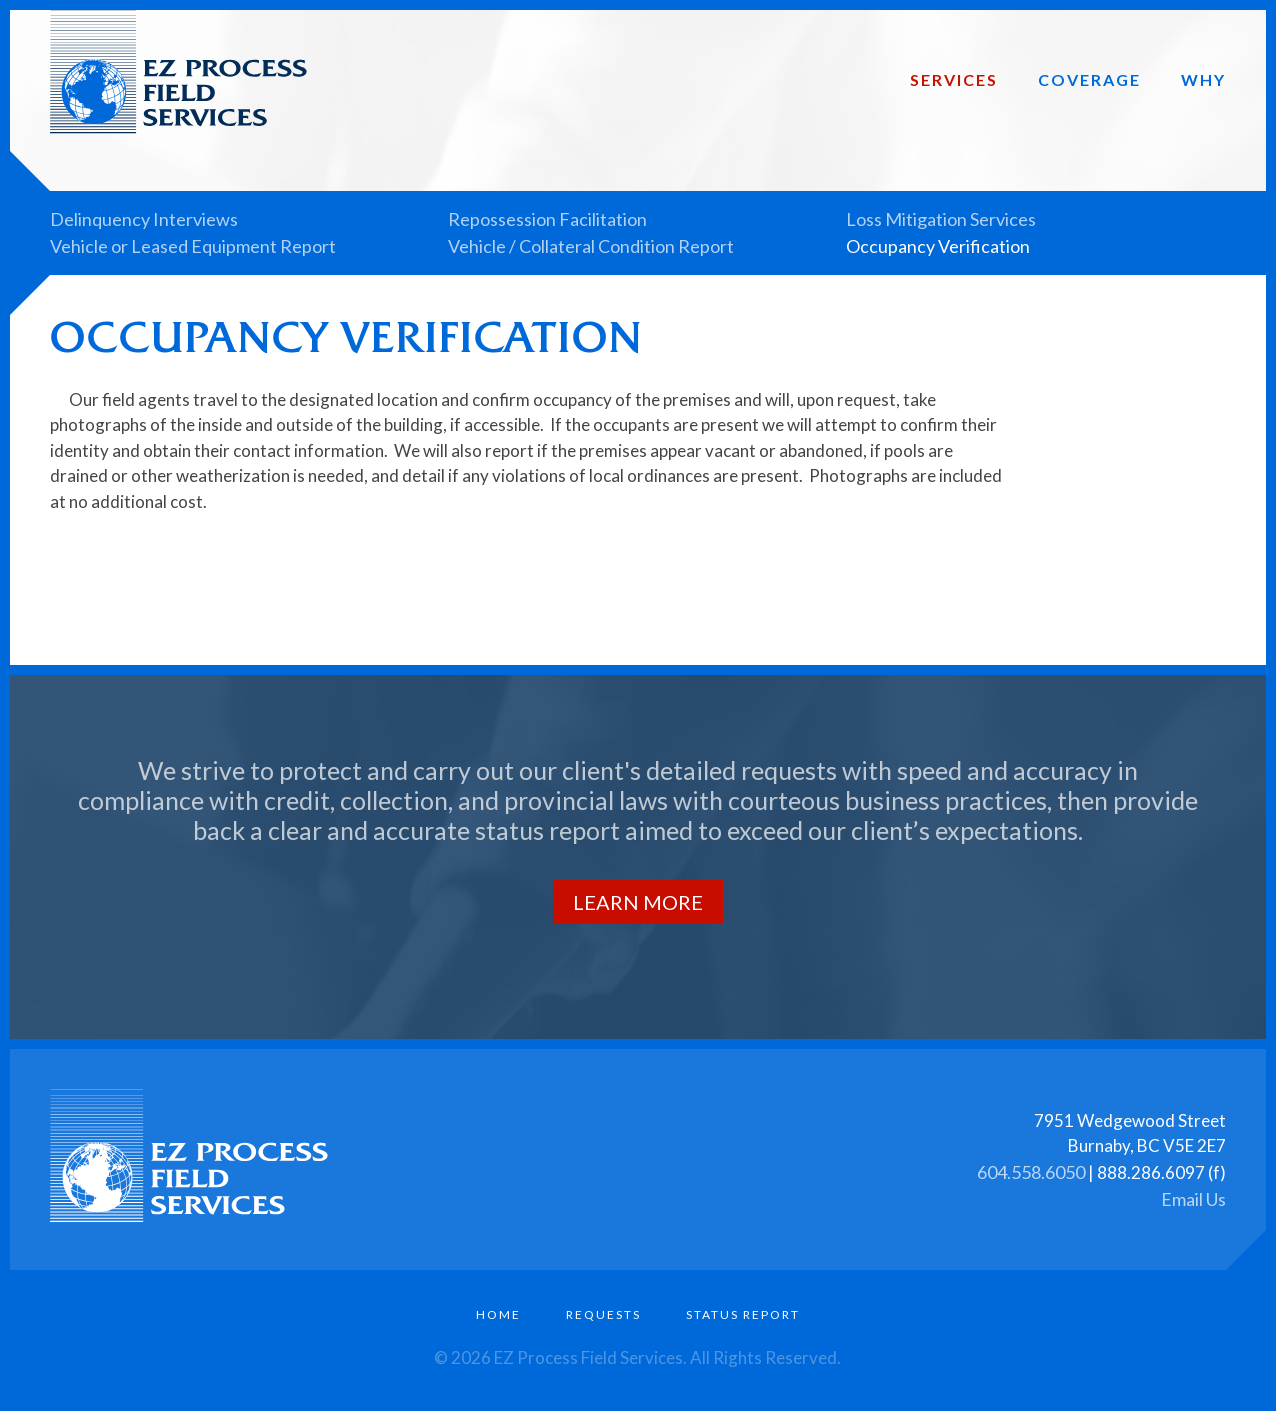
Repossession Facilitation (547, 219)
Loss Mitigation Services (941, 219)
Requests (603, 1314)
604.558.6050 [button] (1031, 1171)
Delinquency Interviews (144, 219)
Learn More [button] (638, 902)
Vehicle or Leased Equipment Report (193, 246)
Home (498, 1314)
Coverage (1089, 79)
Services (954, 79)
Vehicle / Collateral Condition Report (591, 246)
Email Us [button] (1193, 1198)
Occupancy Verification (938, 246)
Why (1203, 79)
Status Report (743, 1314)
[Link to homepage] (209, 127)
